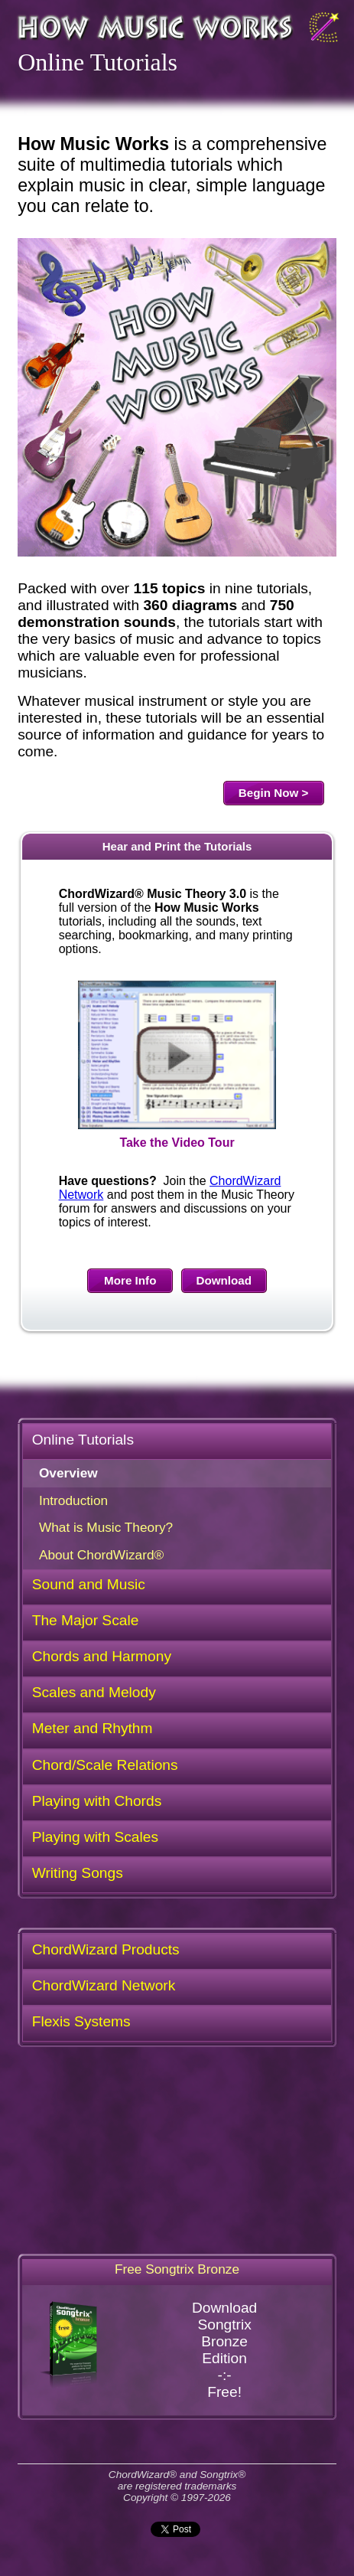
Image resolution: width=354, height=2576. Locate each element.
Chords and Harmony (101, 1656)
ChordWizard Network (104, 1985)
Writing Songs (77, 1873)
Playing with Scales (95, 1837)
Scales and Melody (94, 1692)
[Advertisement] (177, 2151)
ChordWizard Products (106, 1949)
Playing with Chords (97, 1801)
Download (224, 1280)
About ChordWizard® (101, 1554)
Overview (68, 1473)
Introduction (73, 1500)
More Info (130, 1280)
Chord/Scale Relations (105, 1765)
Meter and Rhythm (92, 1728)
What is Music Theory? (106, 1527)
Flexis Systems (81, 2021)
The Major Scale (85, 1620)
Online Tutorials (83, 1440)
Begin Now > (274, 792)
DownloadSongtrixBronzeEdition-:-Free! (147, 2350)
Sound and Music (88, 1584)
